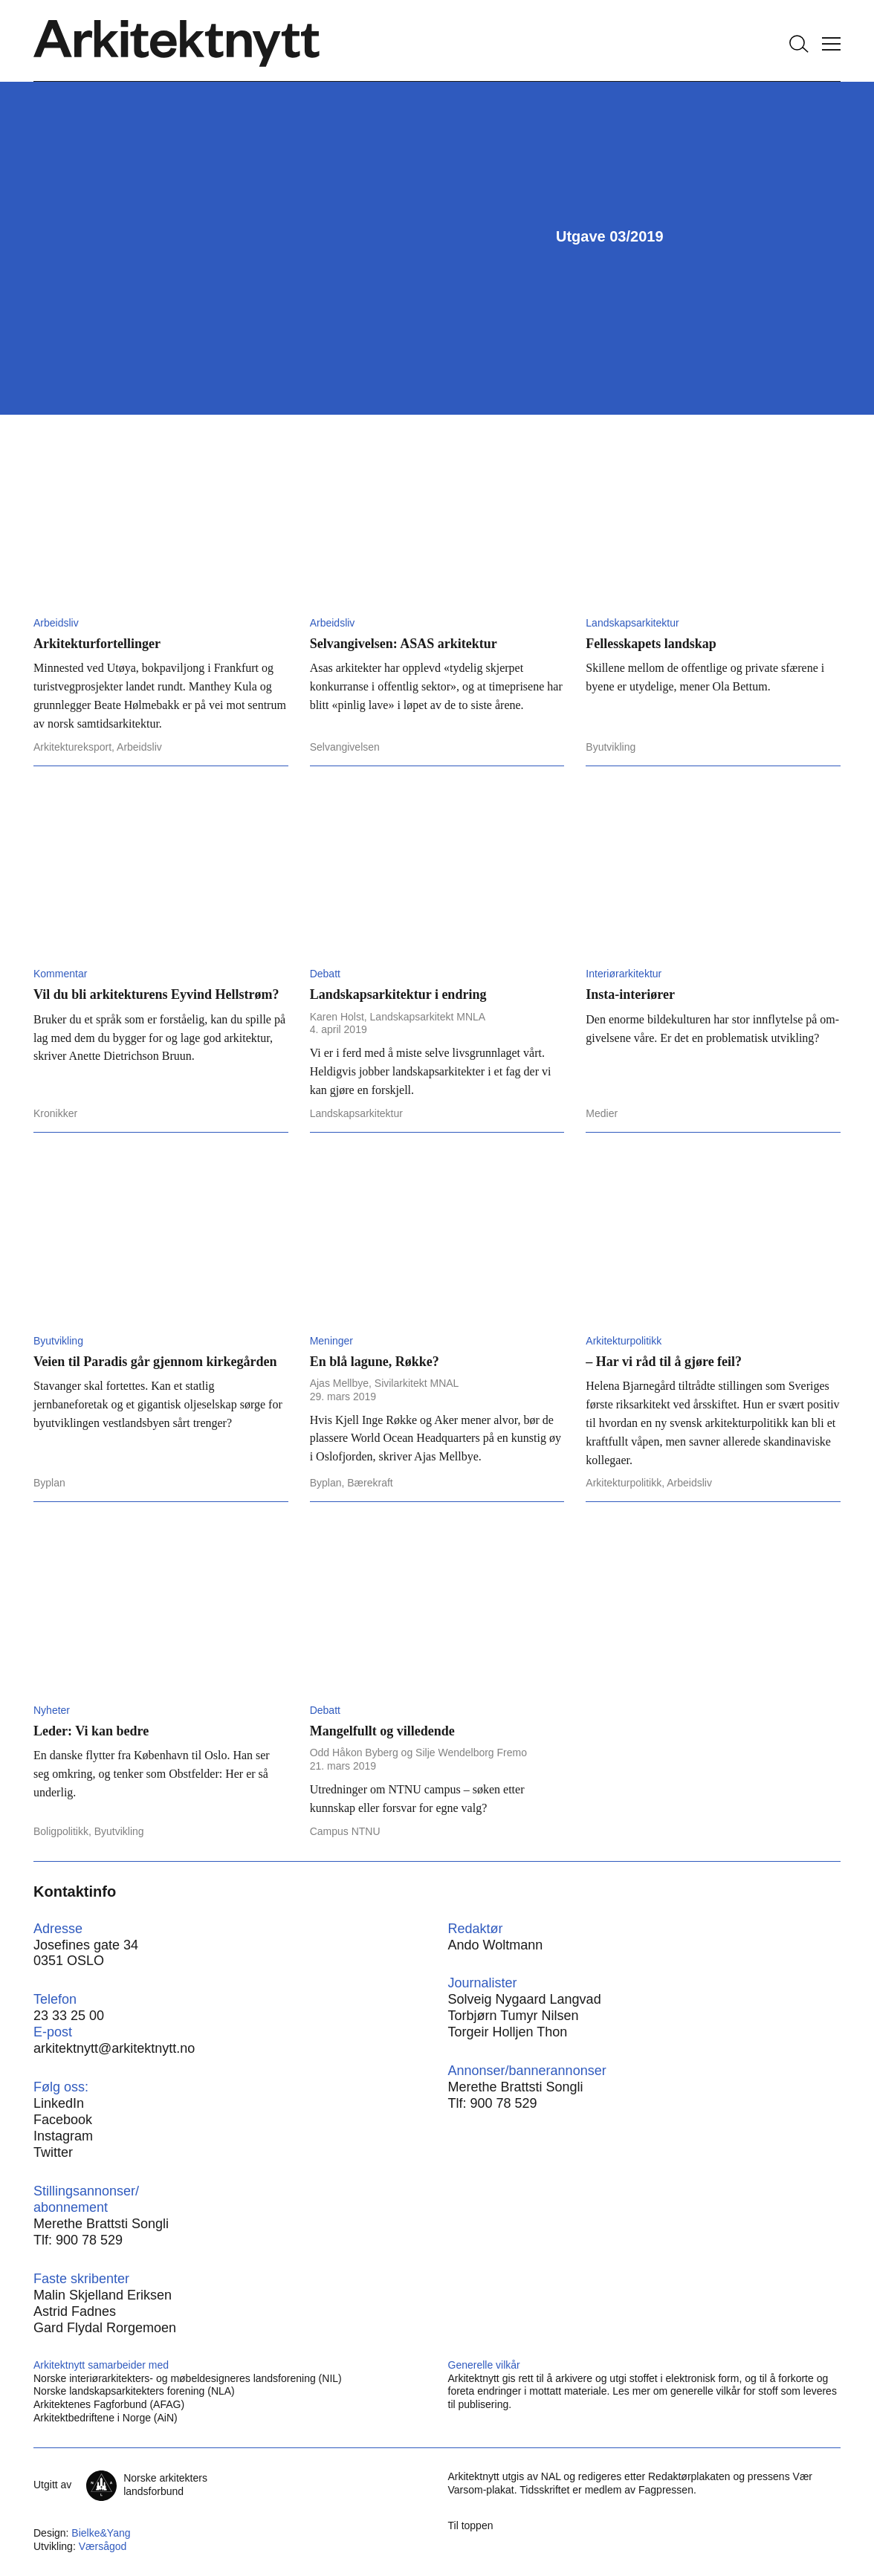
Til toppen (470, 2525)
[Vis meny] (831, 44)
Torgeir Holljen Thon (508, 2032)
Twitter (53, 2152)
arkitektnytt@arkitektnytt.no (114, 2048)
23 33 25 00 (68, 2015)
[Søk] (799, 44)
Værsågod (103, 2546)
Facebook (62, 2119)
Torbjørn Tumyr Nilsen (513, 2015)
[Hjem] (176, 44)
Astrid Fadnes (74, 2311)
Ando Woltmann (495, 1945)
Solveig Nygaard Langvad (524, 1999)
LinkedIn (58, 2103)
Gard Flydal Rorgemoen (104, 2327)
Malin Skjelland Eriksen (102, 2295)
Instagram (63, 2136)
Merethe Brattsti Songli (515, 2087)
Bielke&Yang (100, 2533)
